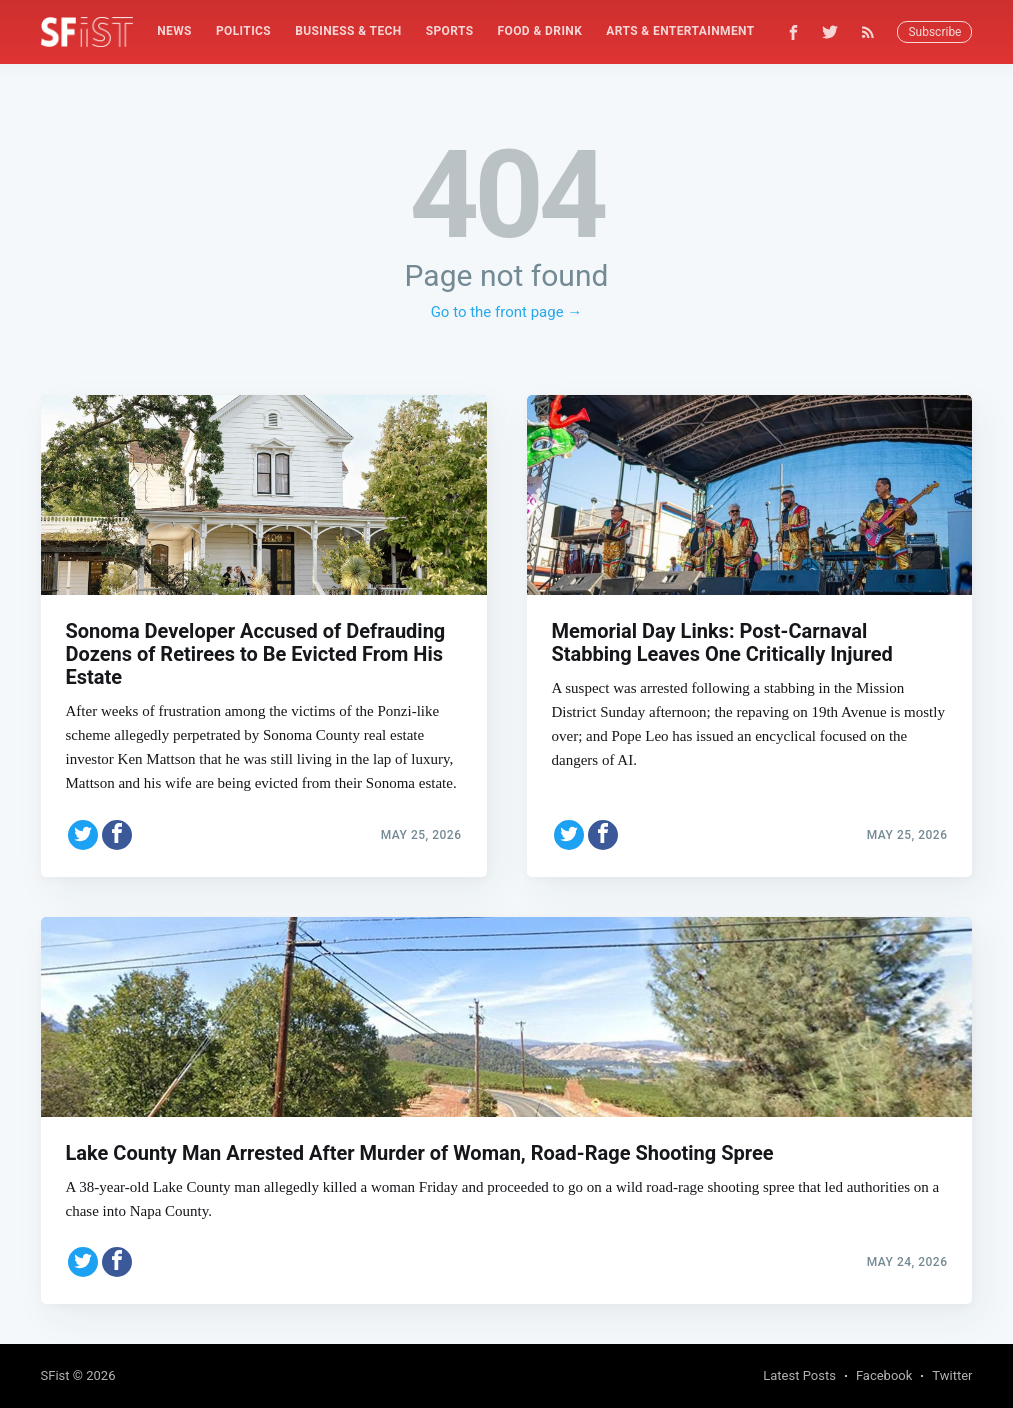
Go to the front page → (507, 312)
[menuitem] (174, 31)
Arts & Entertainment (680, 31)
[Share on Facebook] (117, 835)
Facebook (884, 1375)
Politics (243, 31)
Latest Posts (799, 1375)
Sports (450, 31)
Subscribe (934, 32)
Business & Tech (348, 31)
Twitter (952, 1375)
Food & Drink (540, 31)
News (174, 31)
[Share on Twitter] (83, 835)
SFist (55, 1375)
